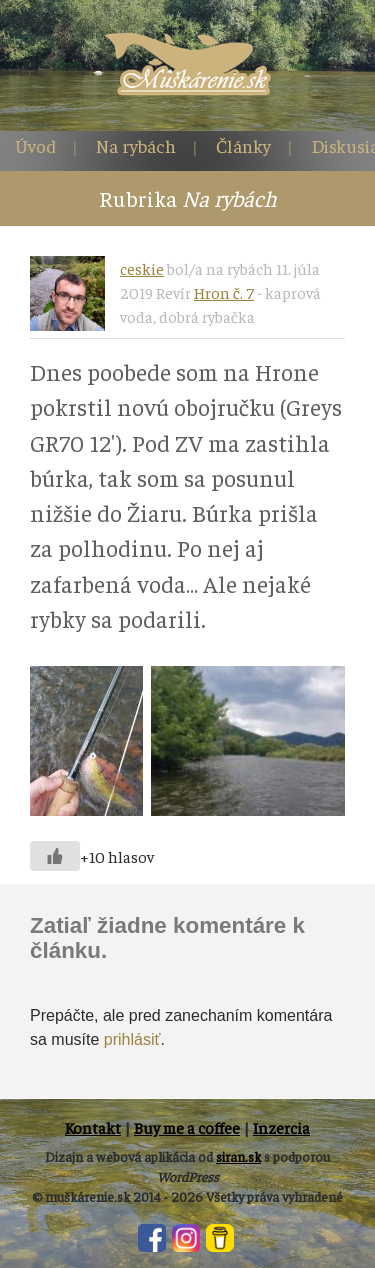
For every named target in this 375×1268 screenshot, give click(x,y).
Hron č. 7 (224, 292)
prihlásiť (132, 1039)
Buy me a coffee (187, 1127)
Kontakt (93, 1127)
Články (243, 145)
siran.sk (238, 1156)
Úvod (35, 145)
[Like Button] (55, 856)
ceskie (142, 268)
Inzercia (281, 1127)
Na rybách (136, 145)
